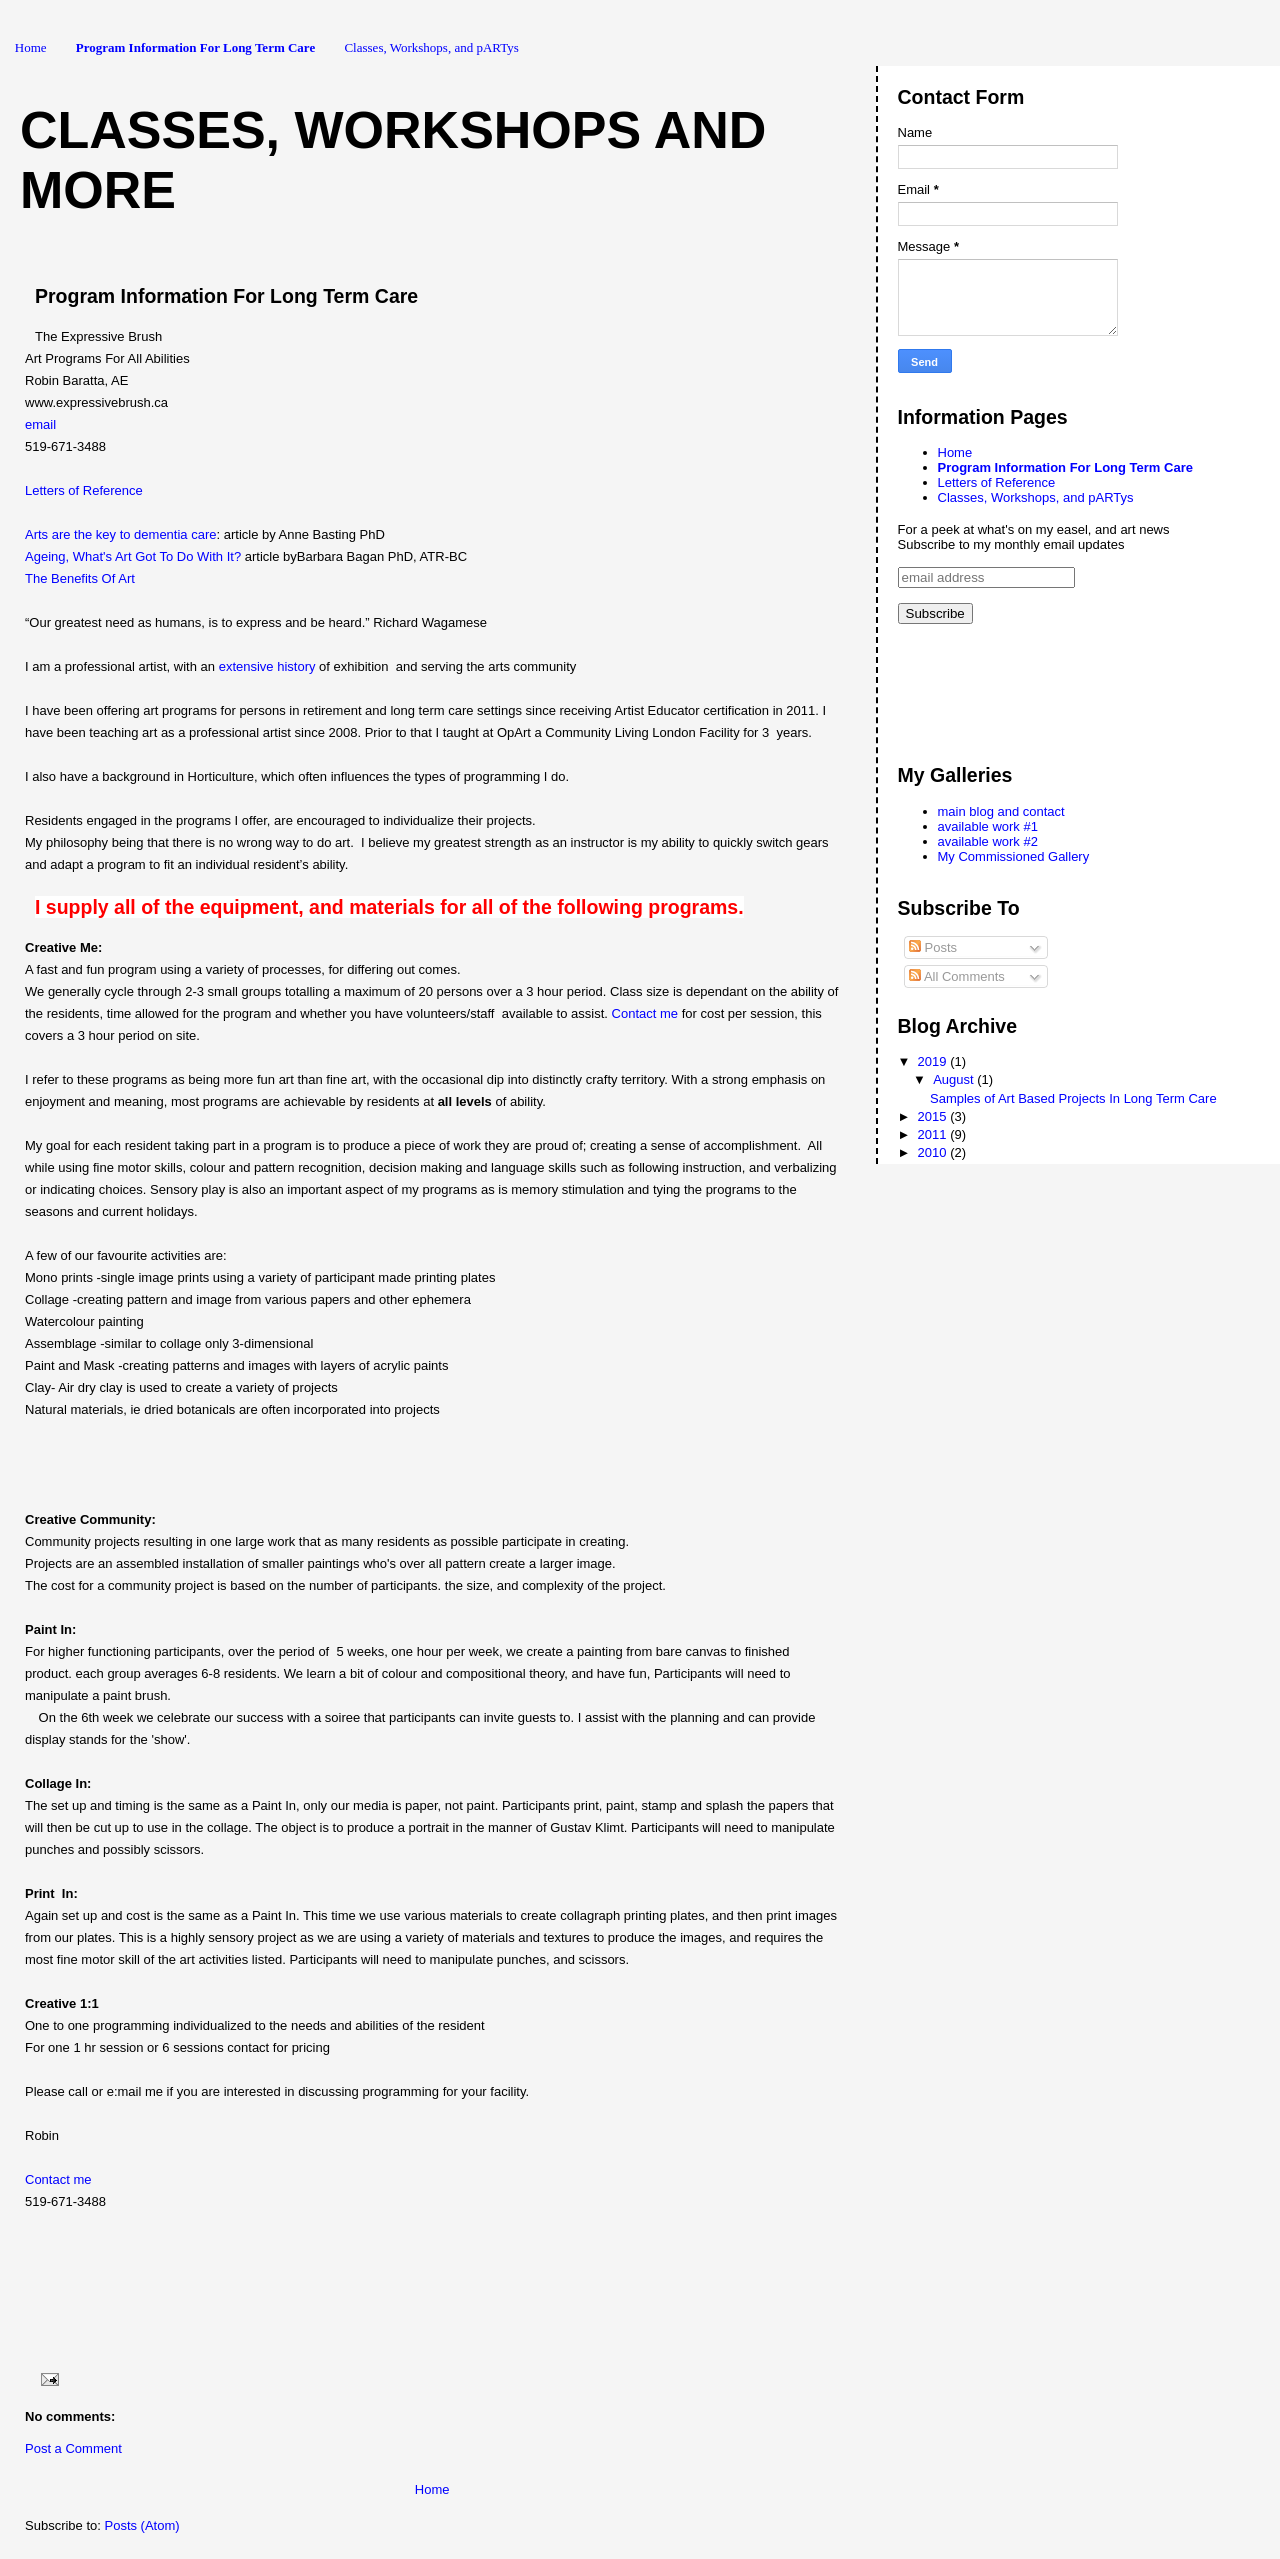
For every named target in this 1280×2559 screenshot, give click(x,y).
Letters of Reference (84, 490)
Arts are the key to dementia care (120, 534)
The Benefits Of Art (81, 578)
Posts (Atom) (142, 2525)
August (955, 1079)
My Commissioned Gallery (1014, 856)
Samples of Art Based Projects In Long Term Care (1073, 1098)
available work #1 (988, 826)
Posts (933, 947)
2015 (934, 1116)
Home (31, 47)
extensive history (267, 666)
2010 (934, 1152)
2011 (934, 1134)
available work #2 (988, 841)
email (40, 424)
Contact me (647, 1013)
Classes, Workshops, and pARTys (431, 47)
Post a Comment (73, 2448)
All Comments (957, 976)
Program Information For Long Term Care (195, 47)
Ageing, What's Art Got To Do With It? (133, 556)
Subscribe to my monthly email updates (1011, 544)
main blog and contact (1001, 811)
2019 (934, 1061)
